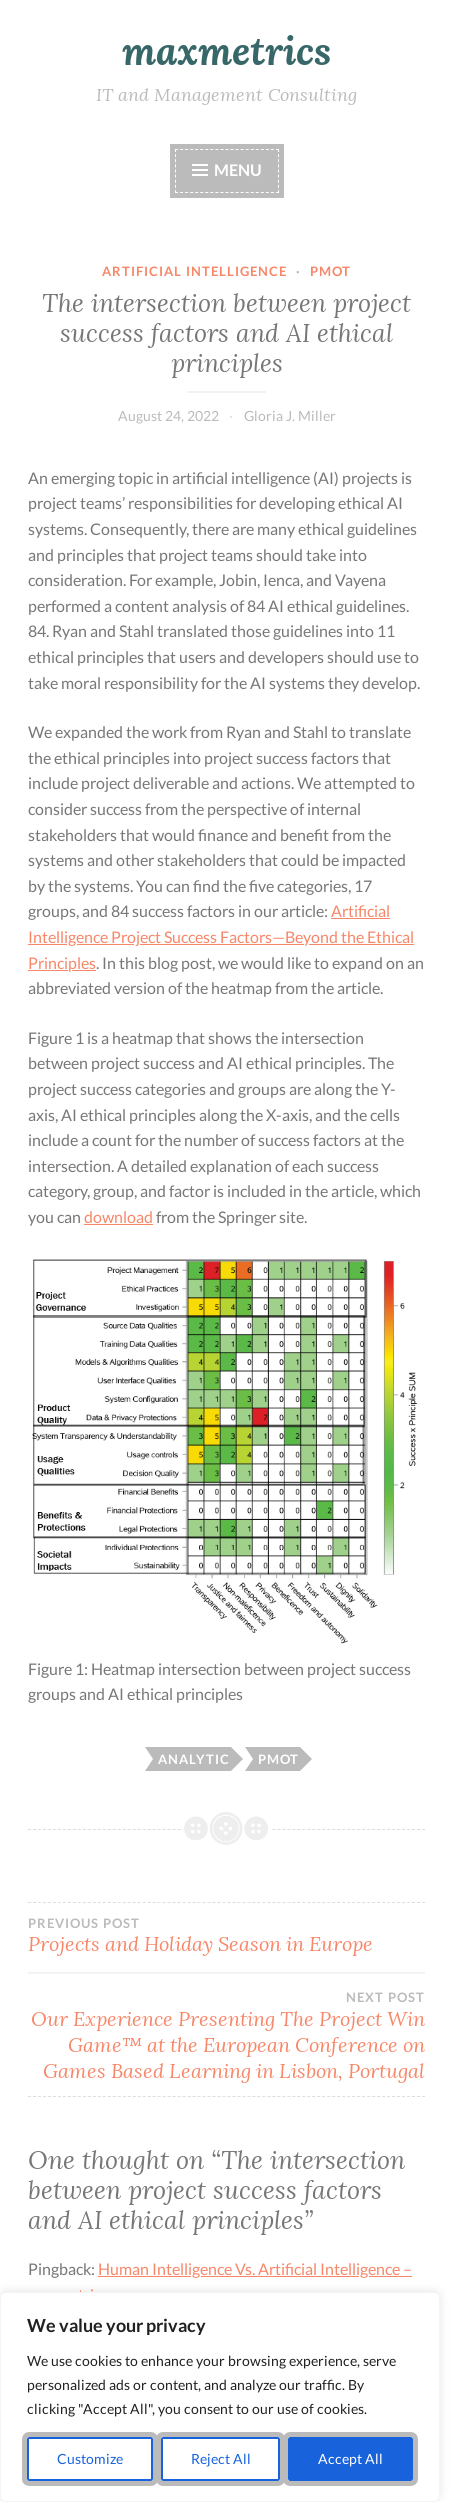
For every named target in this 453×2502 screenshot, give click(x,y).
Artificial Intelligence (194, 271)
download (118, 1216)
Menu (238, 169)
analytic (194, 1759)
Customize (90, 2458)
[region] (220, 2397)
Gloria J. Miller (290, 415)
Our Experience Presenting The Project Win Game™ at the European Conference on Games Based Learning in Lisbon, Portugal (226, 2036)
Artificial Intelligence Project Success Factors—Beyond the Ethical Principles (221, 936)
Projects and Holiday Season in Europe (226, 1936)
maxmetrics (226, 51)
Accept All (350, 2458)
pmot (330, 271)
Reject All (221, 2458)
